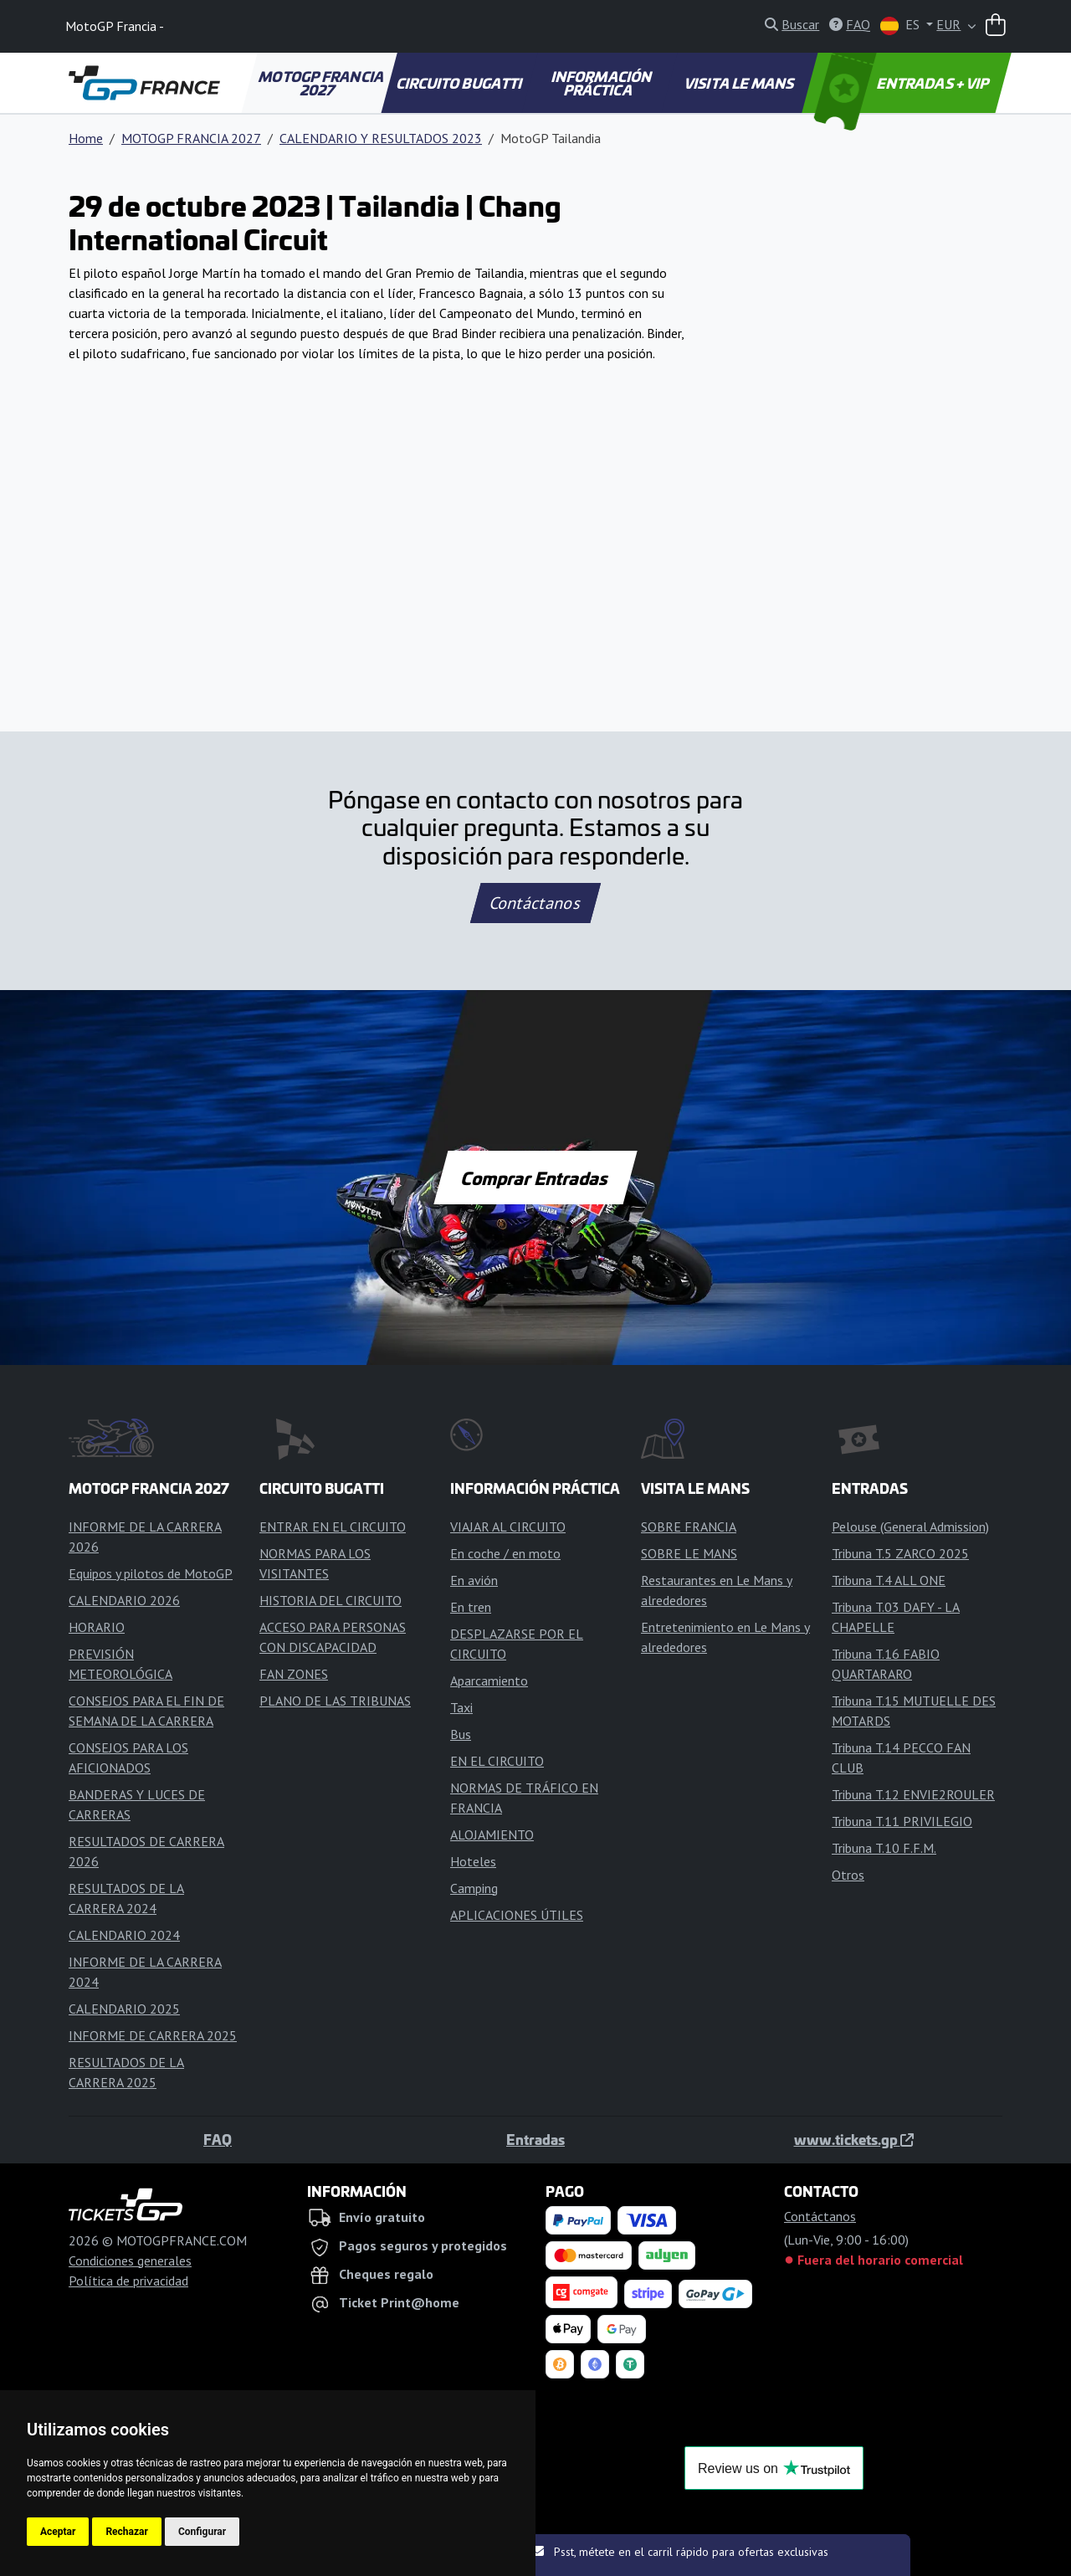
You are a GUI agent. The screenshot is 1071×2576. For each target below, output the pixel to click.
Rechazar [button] (126, 2532)
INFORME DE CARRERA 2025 (153, 2035)
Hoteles (473, 1861)
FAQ (217, 2139)
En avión (474, 1580)
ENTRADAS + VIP (903, 83)
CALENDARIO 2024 (124, 1935)
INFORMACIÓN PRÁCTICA (603, 83)
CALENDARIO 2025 (124, 2008)
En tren (470, 1606)
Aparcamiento (489, 1680)
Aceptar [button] (57, 2532)
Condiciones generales (130, 2260)
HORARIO (97, 1627)
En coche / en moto (505, 1553)
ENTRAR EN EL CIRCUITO (332, 1526)
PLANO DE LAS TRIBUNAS (335, 1700)
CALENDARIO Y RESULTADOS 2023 (380, 138)
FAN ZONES (293, 1673)
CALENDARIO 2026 (124, 1600)
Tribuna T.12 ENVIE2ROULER (913, 1794)
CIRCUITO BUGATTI (460, 83)
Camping (474, 1888)
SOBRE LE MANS (689, 1553)
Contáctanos (535, 903)
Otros (848, 1874)
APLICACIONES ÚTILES (516, 1914)
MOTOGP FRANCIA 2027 (322, 83)
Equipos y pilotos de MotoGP (151, 1573)
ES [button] (901, 25)
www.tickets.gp (854, 2139)
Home (86, 138)
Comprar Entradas (535, 1177)
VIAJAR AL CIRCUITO (508, 1526)
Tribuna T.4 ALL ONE (888, 1580)
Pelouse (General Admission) (910, 1526)
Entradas (535, 2139)
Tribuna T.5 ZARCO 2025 (900, 1553)
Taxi (461, 1707)
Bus (460, 1734)
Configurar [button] (202, 2532)
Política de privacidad (128, 2280)
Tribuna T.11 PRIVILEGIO (902, 1821)
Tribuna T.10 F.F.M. (884, 1848)
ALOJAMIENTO (492, 1834)
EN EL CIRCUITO (497, 1760)
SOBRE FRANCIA (688, 1526)
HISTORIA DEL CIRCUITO (330, 1600)
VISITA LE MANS (740, 83)
